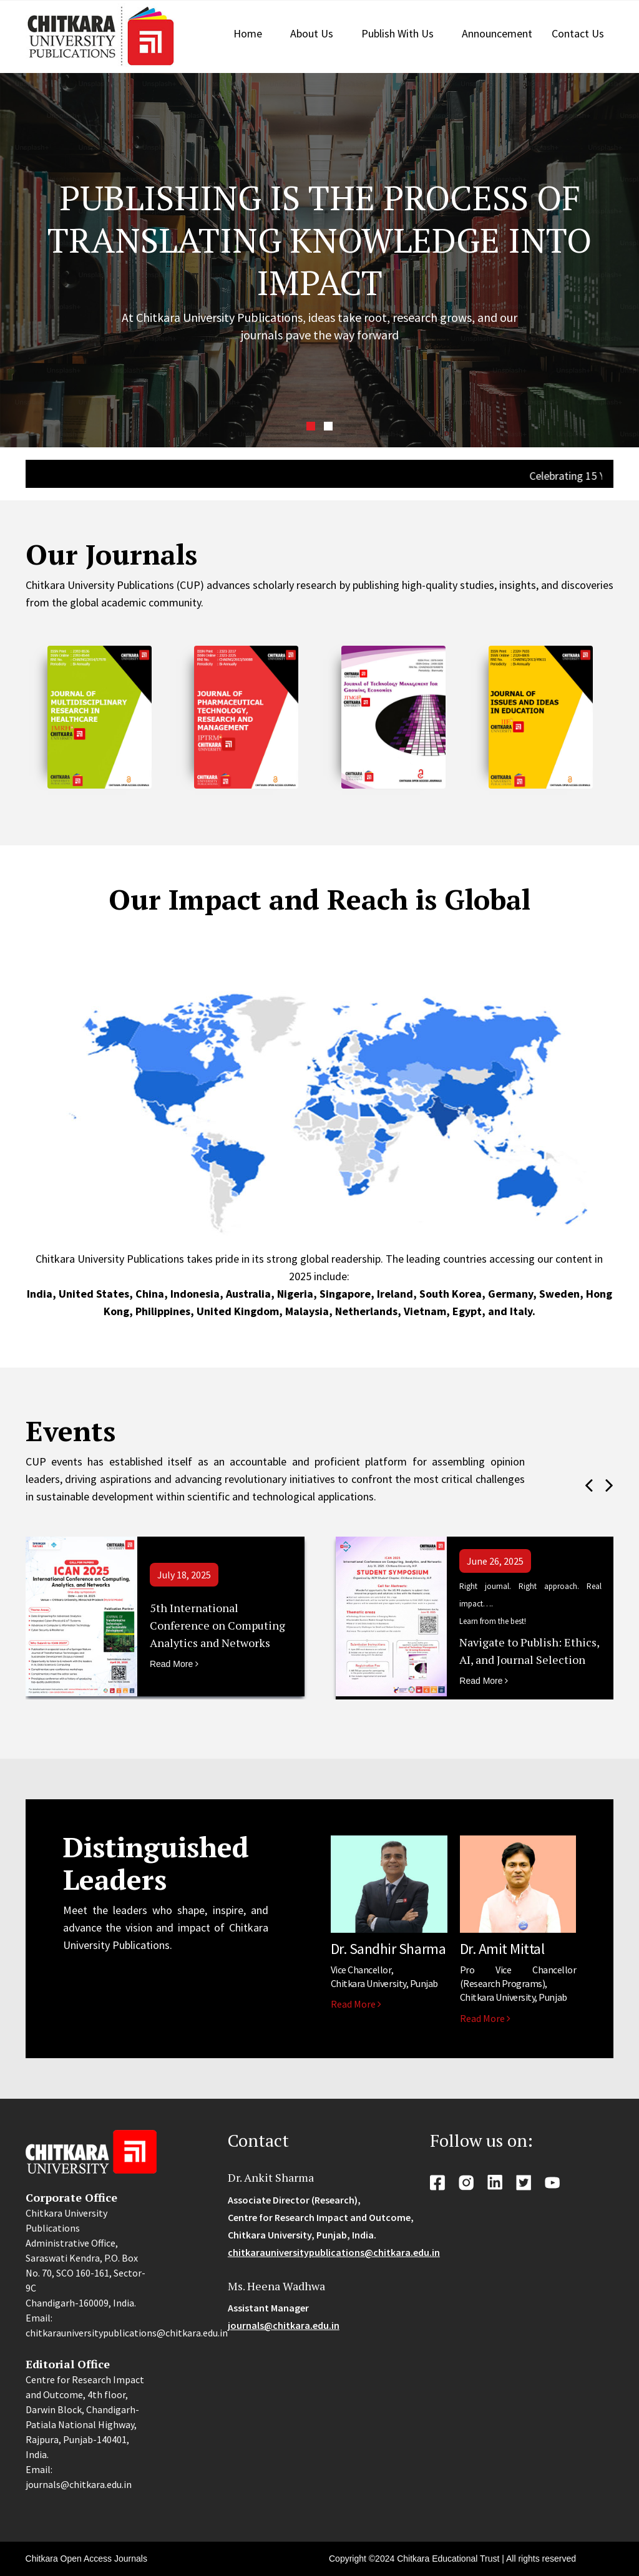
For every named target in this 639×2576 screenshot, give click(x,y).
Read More (174, 1664)
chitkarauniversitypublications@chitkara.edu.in (334, 2252)
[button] (310, 426)
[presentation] (589, 1485)
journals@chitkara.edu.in (283, 2325)
